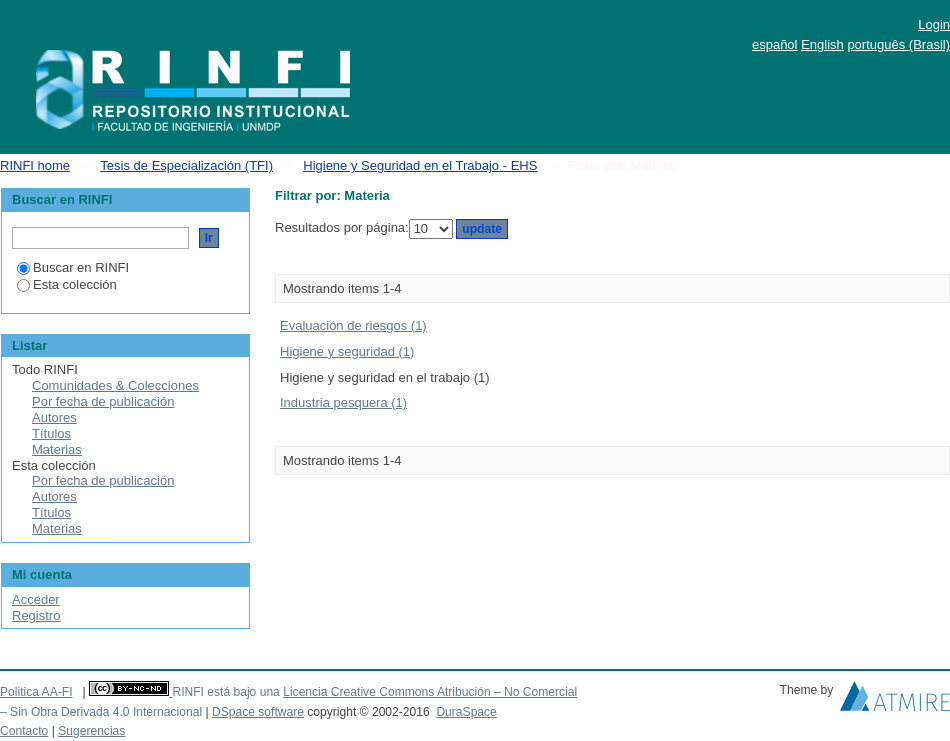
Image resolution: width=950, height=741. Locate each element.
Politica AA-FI (36, 692)
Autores (54, 417)
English (822, 44)
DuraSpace (466, 712)
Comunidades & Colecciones (115, 385)
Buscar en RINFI (73, 267)
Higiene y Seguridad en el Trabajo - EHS (420, 165)
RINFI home (35, 165)
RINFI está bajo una (225, 692)
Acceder (36, 599)
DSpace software (258, 712)
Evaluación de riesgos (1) (353, 325)
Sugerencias (91, 731)
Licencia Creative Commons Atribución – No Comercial (430, 692)
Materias (57, 449)
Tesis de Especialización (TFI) (186, 165)
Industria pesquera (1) (343, 402)
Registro (36, 615)
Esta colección (67, 284)
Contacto (24, 731)
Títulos (51, 433)
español (775, 44)
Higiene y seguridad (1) (347, 351)
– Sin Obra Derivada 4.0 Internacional (101, 712)
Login (934, 24)
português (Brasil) (898, 44)
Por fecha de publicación (103, 401)
